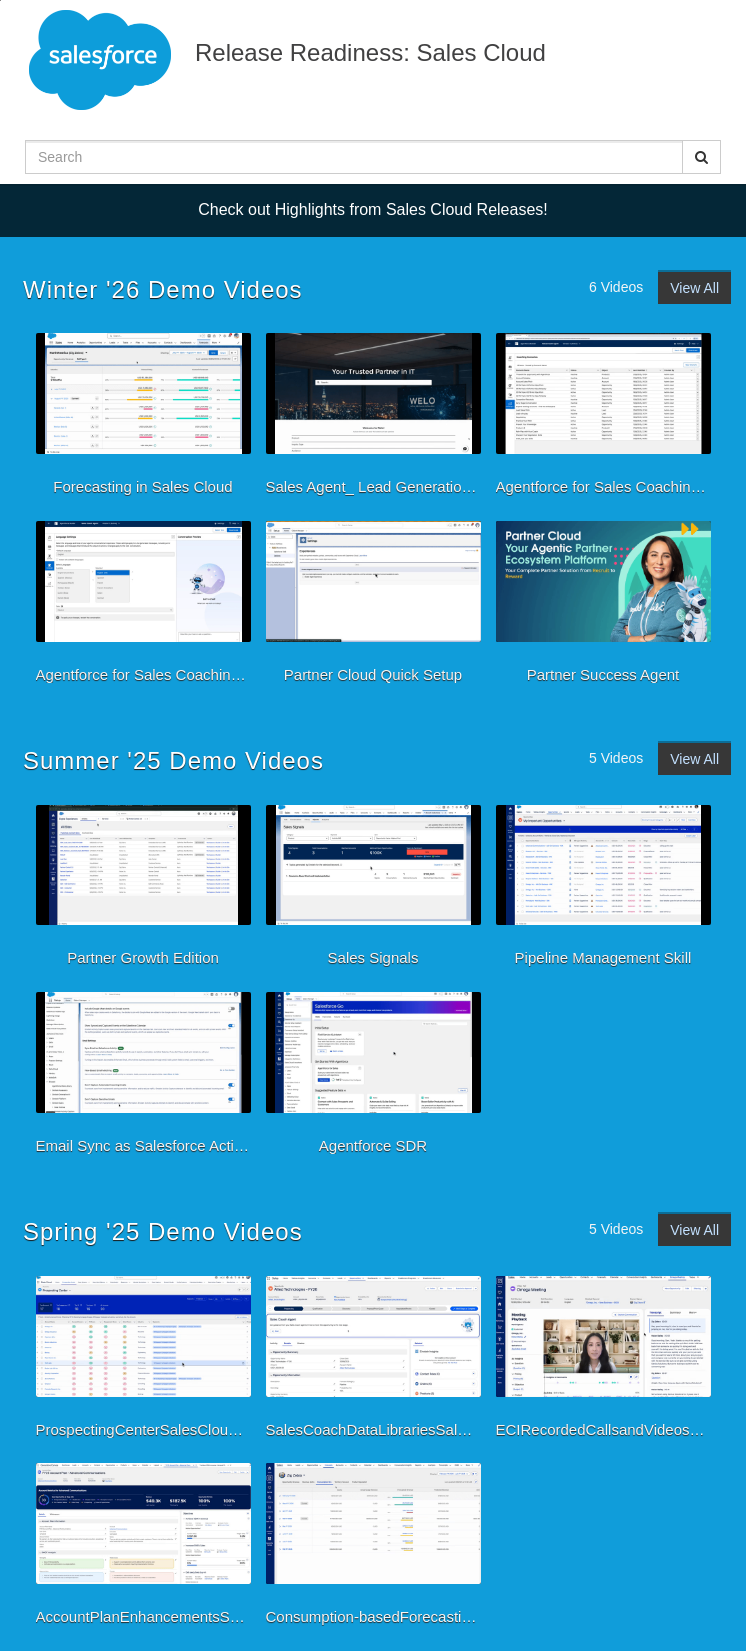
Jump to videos (0, 0)
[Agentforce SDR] (373, 1078)
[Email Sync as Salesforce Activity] (143, 1078)
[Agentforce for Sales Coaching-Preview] (603, 419)
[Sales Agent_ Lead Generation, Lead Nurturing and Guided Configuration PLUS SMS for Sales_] (373, 419)
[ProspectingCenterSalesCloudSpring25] (143, 1362)
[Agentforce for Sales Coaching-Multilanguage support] (143, 607)
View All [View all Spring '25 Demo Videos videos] (694, 1230)
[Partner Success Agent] (603, 607)
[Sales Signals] (373, 891)
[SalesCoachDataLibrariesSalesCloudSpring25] (373, 1362)
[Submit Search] (701, 157)
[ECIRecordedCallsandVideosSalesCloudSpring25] (603, 1362)
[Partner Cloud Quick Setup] (373, 607)
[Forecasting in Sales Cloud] (143, 419)
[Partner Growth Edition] (143, 891)
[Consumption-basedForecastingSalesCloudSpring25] (373, 1549)
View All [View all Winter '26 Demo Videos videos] (694, 288)
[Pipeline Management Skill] (603, 891)
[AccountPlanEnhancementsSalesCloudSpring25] (143, 1549)
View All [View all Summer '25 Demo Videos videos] (694, 759)
